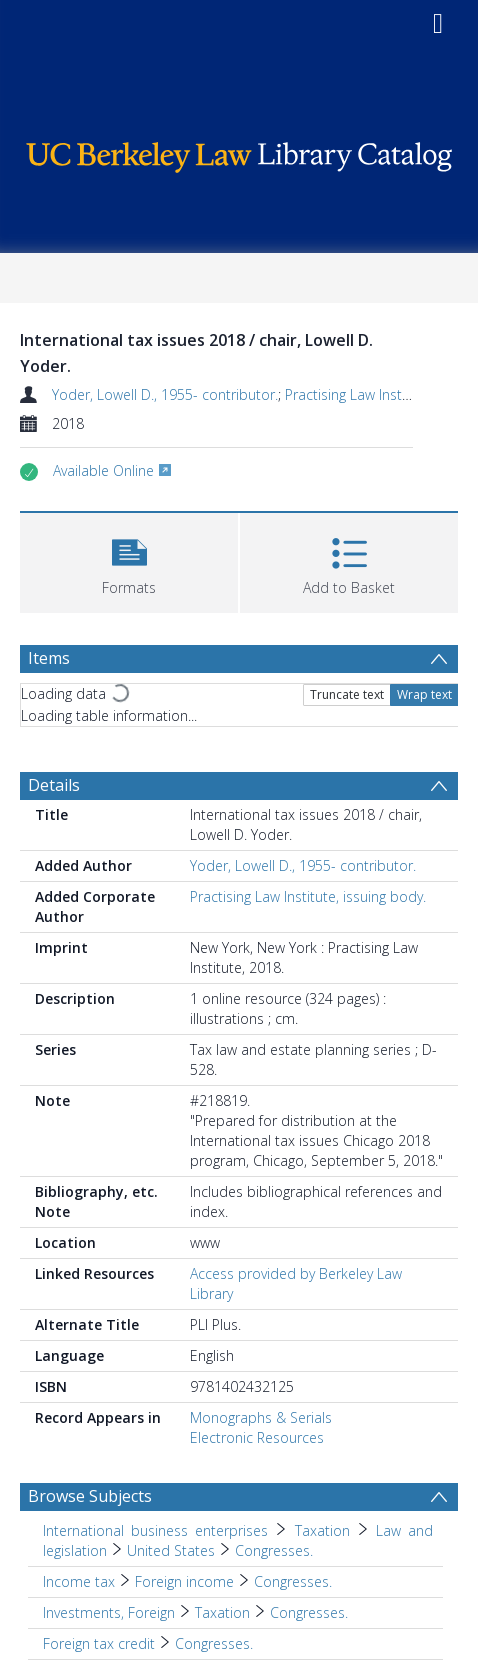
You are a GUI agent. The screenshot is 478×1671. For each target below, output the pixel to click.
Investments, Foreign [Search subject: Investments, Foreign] (109, 1612)
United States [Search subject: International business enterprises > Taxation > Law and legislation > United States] (171, 1550)
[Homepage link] (239, 152)
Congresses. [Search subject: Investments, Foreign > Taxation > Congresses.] (309, 1612)
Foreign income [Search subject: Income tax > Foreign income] (184, 1581)
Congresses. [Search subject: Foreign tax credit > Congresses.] (214, 1643)
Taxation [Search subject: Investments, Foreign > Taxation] (222, 1612)
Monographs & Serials (261, 1417)
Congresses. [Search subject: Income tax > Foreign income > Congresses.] (293, 1581)
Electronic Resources (257, 1437)
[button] (129, 560)
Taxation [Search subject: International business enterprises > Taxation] (322, 1530)
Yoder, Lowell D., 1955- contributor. (165, 394)
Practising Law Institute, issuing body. (308, 896)
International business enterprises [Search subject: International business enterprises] (155, 1530)
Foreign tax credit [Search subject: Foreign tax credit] (99, 1643)
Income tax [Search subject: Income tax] (79, 1581)
